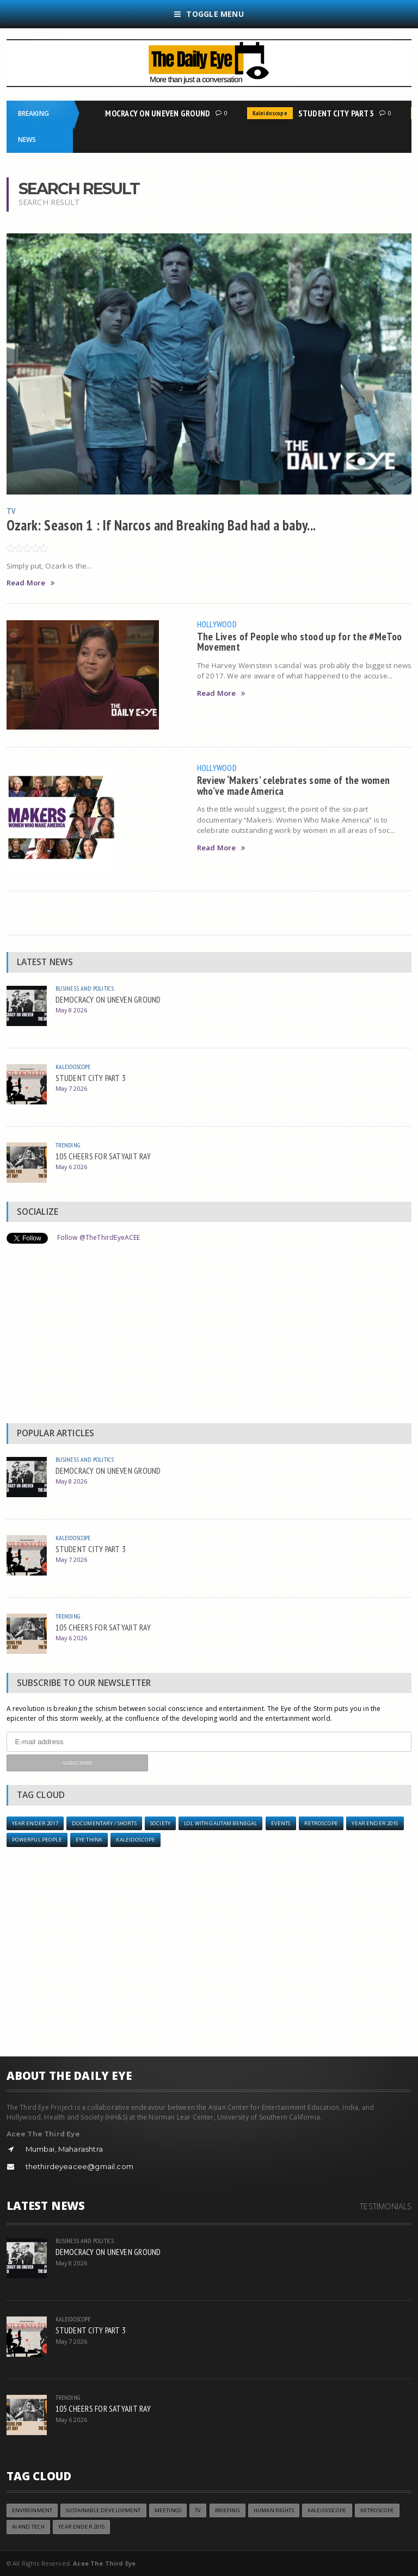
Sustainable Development (103, 2510)
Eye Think (89, 1839)
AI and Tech (28, 2526)
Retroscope (321, 1823)
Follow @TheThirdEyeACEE (98, 1237)
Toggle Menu (209, 14)
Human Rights (274, 2510)
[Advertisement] (209, 1336)
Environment (32, 2510)
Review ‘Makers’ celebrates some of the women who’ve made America (293, 785)
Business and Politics (85, 988)
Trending (68, 1145)
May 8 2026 (72, 1010)
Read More (31, 582)
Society (160, 1823)
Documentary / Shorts (104, 1823)
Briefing (227, 2510)
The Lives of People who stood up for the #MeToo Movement (299, 641)
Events (281, 1823)
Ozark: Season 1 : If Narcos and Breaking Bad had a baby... (161, 525)
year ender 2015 (375, 1823)
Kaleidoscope (272, 113)
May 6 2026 (72, 1167)
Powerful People (37, 1839)
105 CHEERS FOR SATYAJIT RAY (103, 1156)
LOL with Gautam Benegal (220, 1823)
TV (11, 510)
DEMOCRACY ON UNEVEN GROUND (155, 113)
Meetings (168, 2510)
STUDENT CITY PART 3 (338, 113)
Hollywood (217, 624)
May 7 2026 (72, 1088)
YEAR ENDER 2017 (35, 1823)
